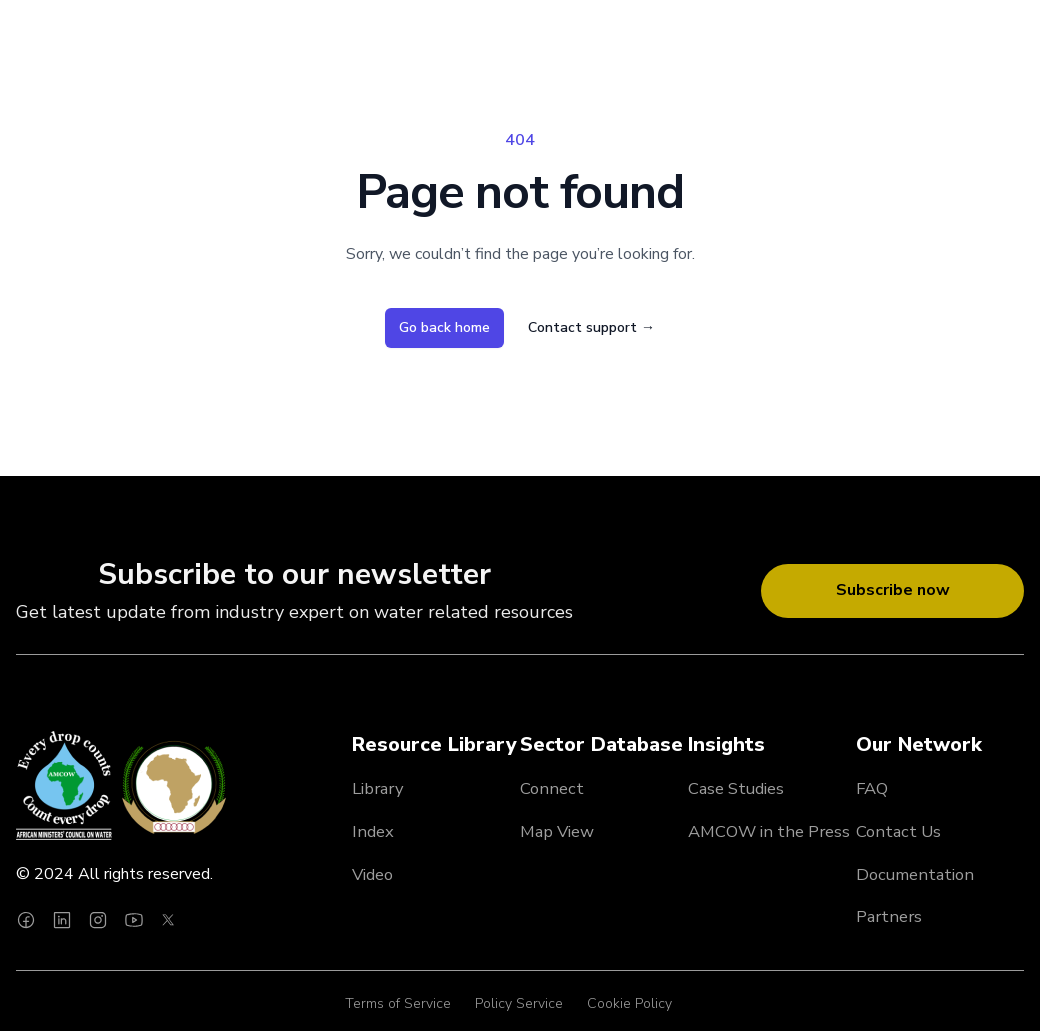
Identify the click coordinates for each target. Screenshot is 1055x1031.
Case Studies (736, 788)
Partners (889, 916)
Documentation (915, 874)
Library (378, 788)
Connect (552, 788)
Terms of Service (398, 1003)
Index (373, 831)
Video (372, 874)
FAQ (872, 788)
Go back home (444, 327)
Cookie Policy (629, 1003)
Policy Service (519, 1003)
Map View (557, 831)
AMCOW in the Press (769, 831)
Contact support (591, 327)
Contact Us (898, 831)
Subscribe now (893, 590)
